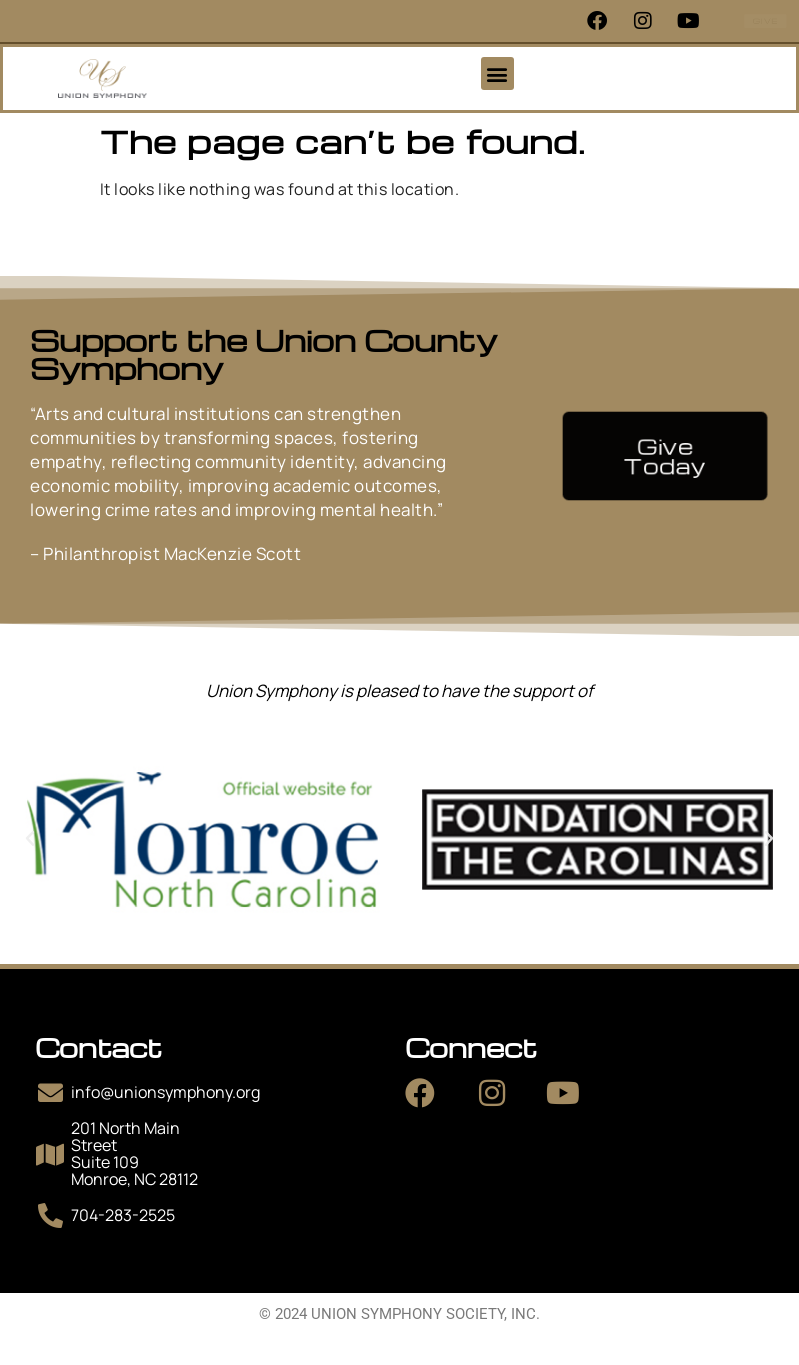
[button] (498, 73)
